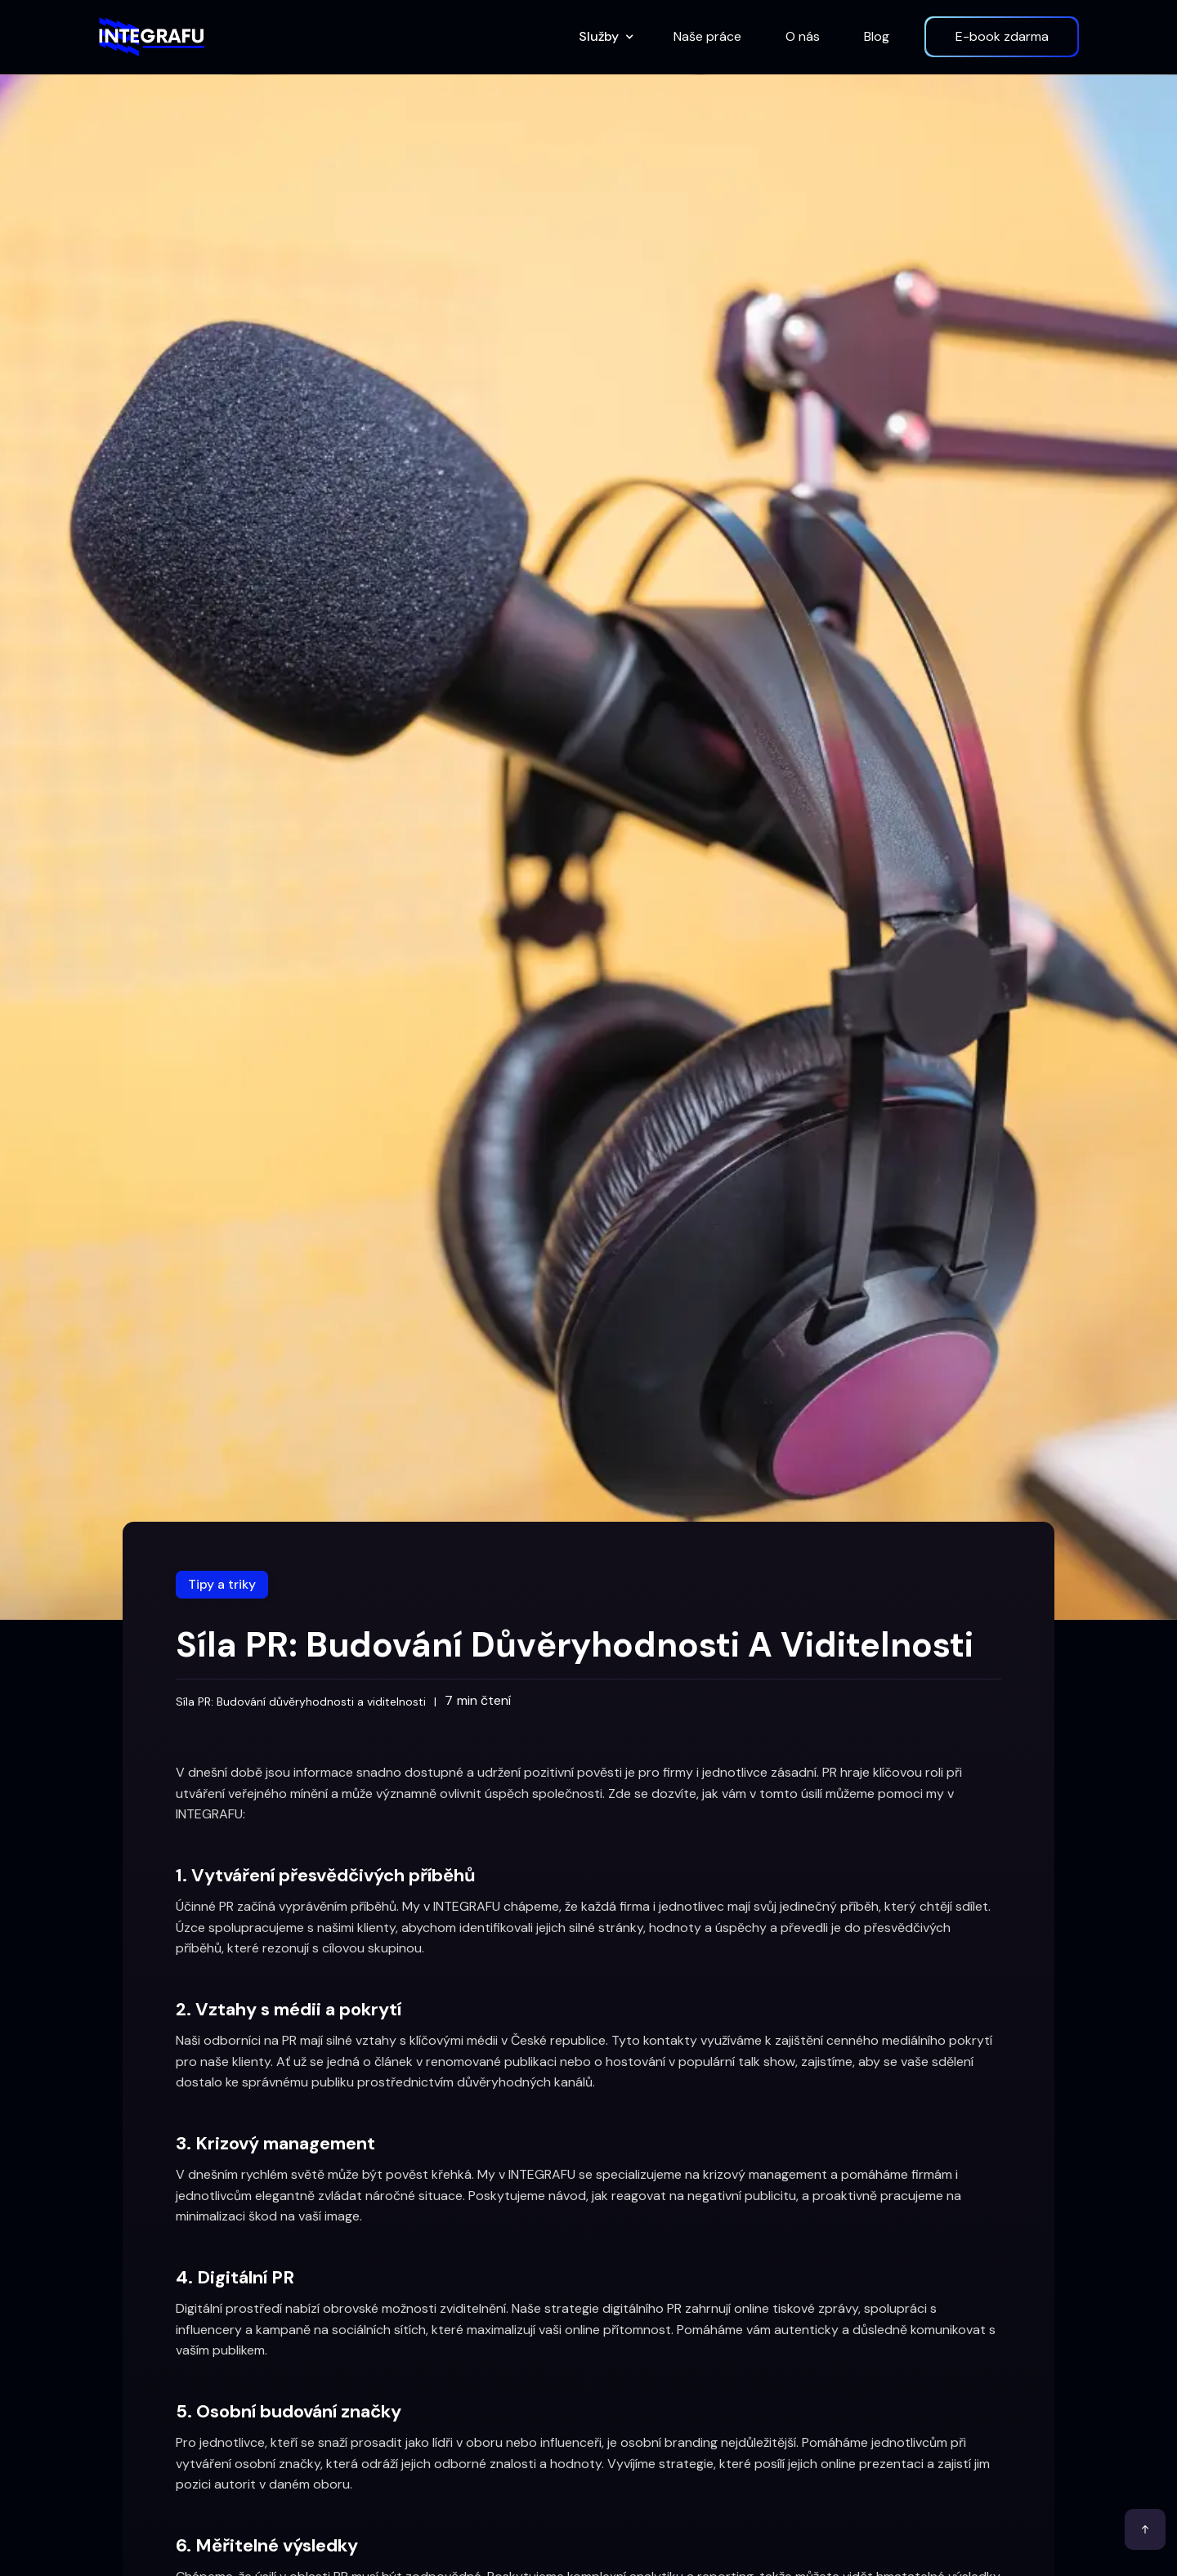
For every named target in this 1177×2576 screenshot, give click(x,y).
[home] (151, 36)
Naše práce (707, 36)
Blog (876, 36)
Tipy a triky (222, 1584)
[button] (604, 37)
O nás (802, 36)
